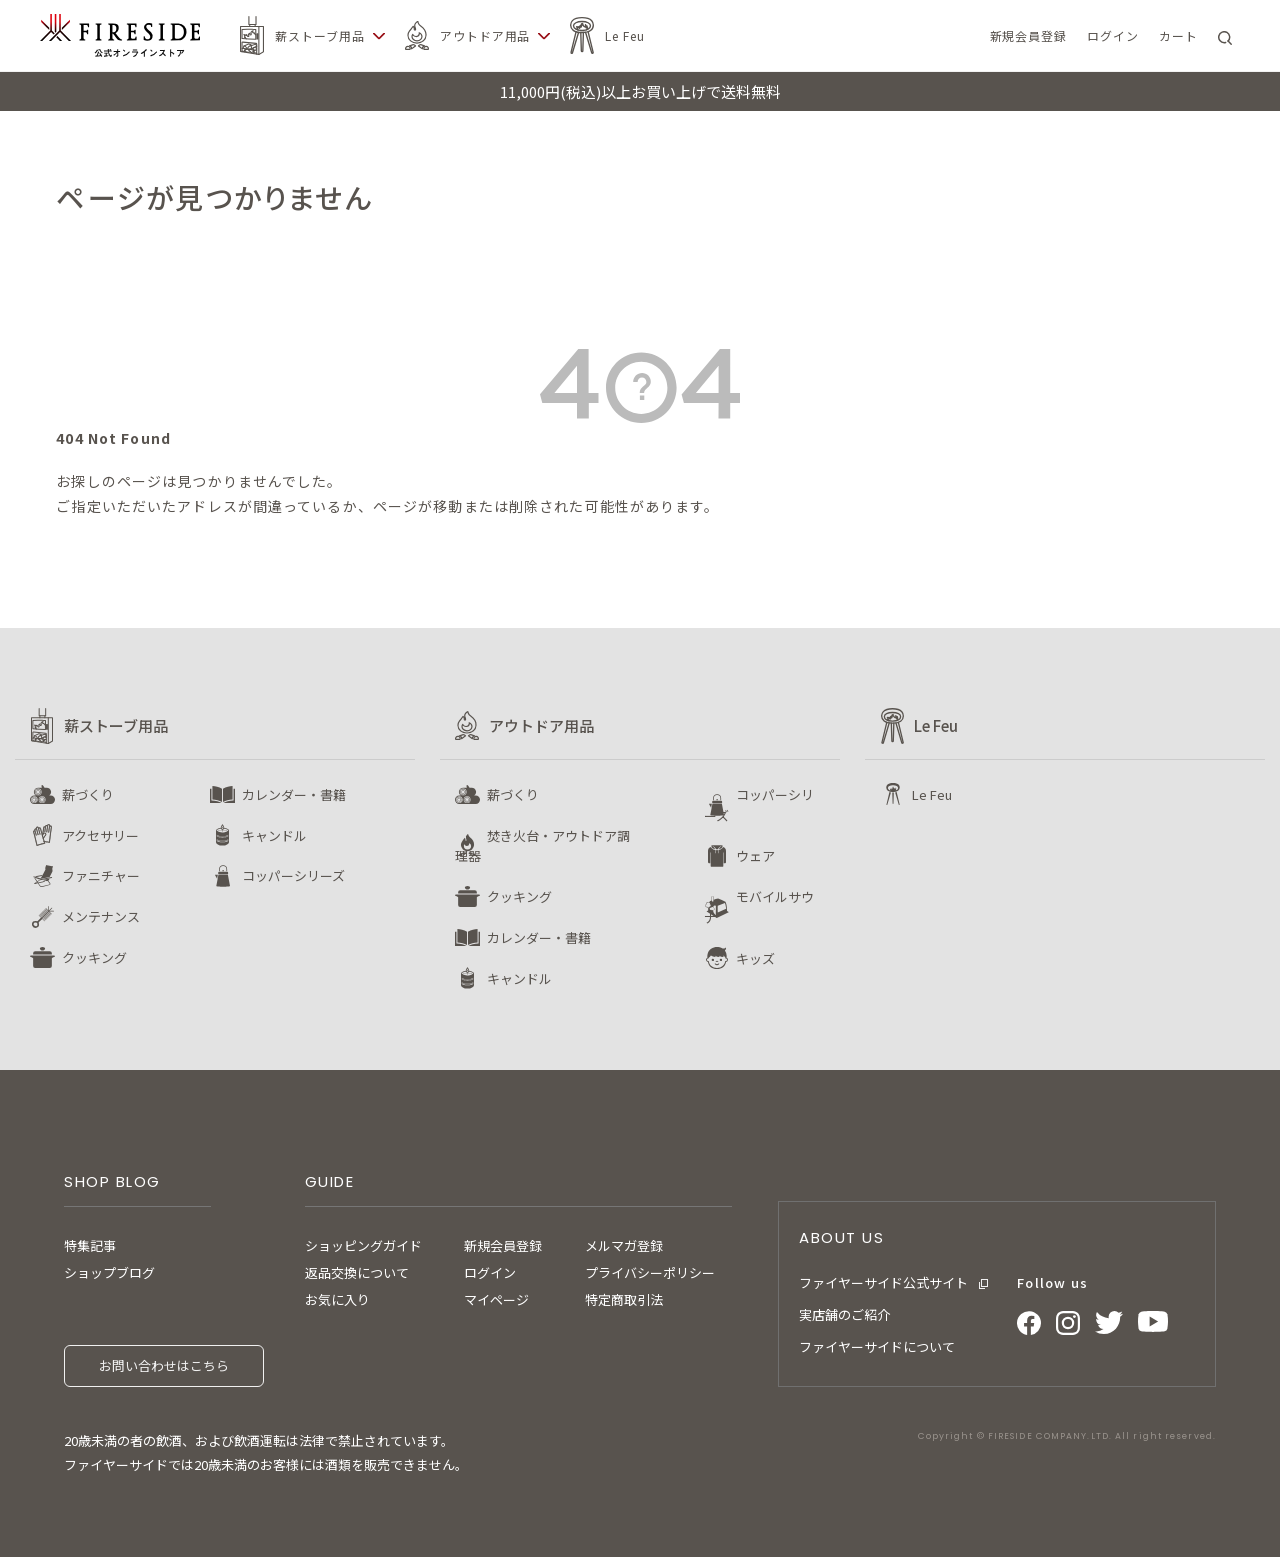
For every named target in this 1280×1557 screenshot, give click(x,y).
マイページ (496, 1299)
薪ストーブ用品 (320, 35)
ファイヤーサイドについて (877, 1346)
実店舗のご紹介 (844, 1314)
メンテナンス (101, 916)
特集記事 (90, 1245)
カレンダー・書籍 (294, 794)
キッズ (755, 958)
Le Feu (625, 35)
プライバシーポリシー (650, 1272)
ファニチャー (101, 875)
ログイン (490, 1272)
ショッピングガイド (363, 1245)
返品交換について (357, 1272)
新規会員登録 (503, 1245)
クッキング (94, 957)
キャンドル (274, 835)
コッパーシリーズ (293, 875)
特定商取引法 (624, 1299)
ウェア (755, 855)
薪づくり (88, 794)
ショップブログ (109, 1272)
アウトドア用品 (485, 35)
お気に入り (337, 1299)
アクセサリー (100, 835)
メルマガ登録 (624, 1245)
